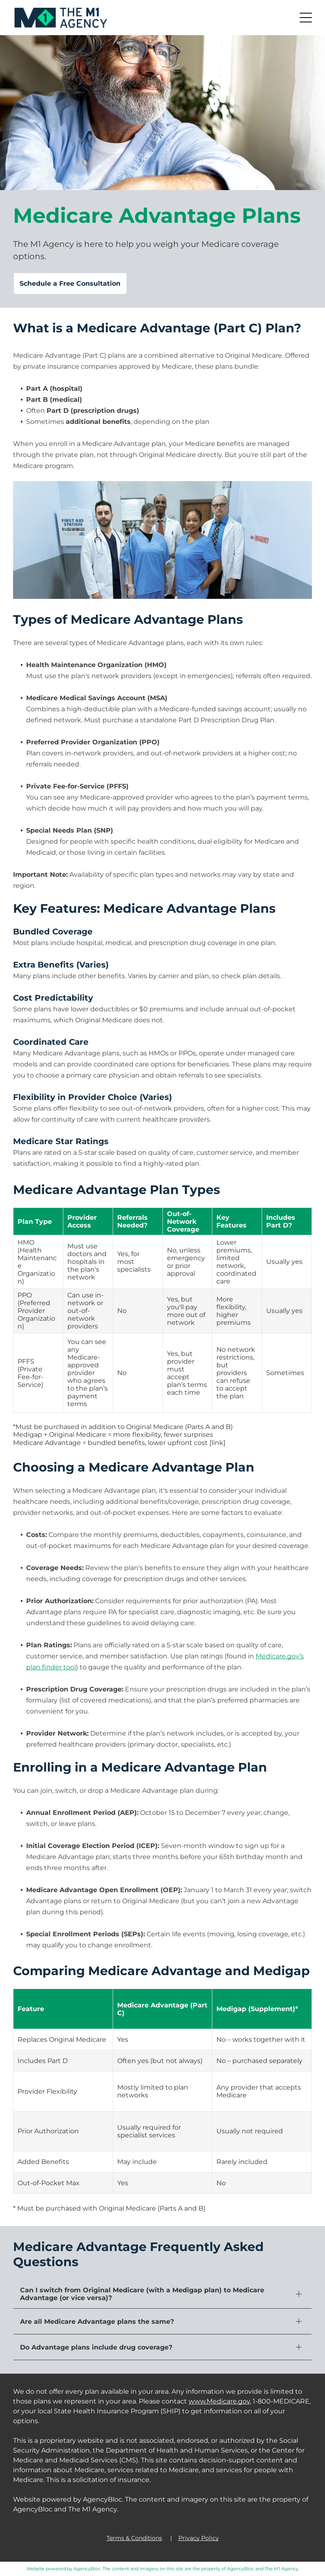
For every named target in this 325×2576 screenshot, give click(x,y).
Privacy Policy (198, 2538)
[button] (306, 17)
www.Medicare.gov (219, 2401)
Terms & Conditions (134, 2538)
